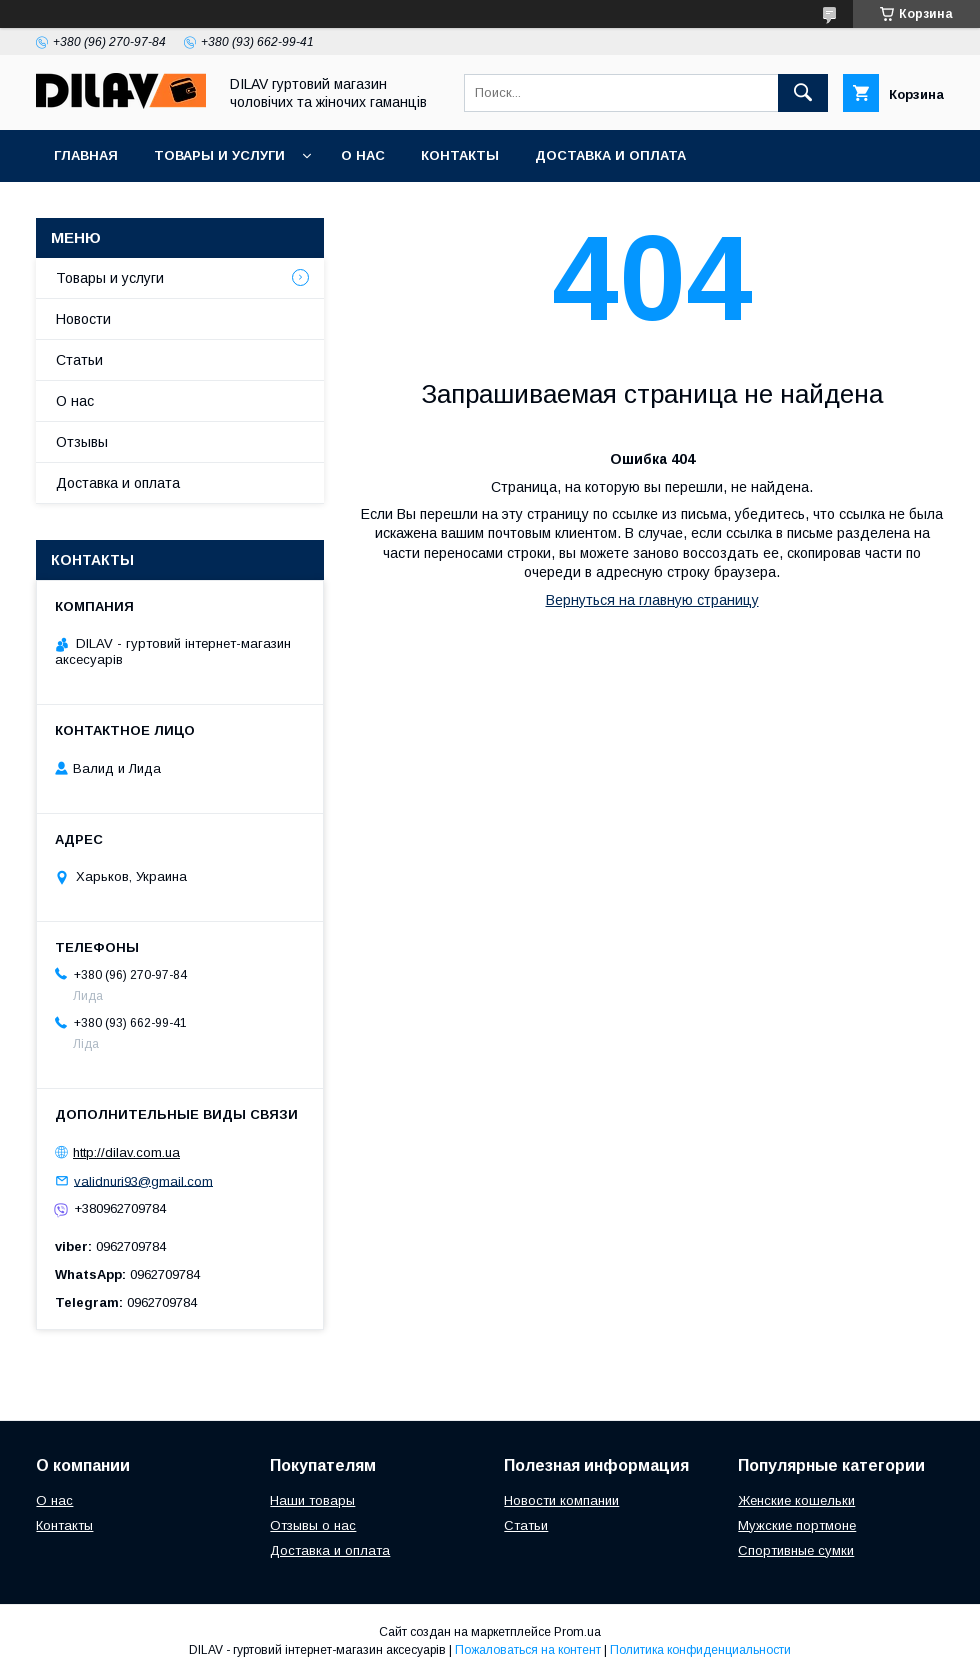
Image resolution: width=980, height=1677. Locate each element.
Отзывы (82, 442)
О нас (363, 155)
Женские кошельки (796, 1500)
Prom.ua (577, 1632)
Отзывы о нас (313, 1525)
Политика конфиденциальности (700, 1650)
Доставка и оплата (610, 155)
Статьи (79, 360)
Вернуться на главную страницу (652, 600)
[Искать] (803, 93)
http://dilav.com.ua (126, 1152)
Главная (86, 155)
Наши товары (312, 1500)
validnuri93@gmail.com (143, 1180)
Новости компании (561, 1500)
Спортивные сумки (796, 1550)
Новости (83, 319)
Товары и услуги (219, 155)
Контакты (460, 155)
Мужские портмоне (797, 1525)
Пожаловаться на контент (528, 1650)
